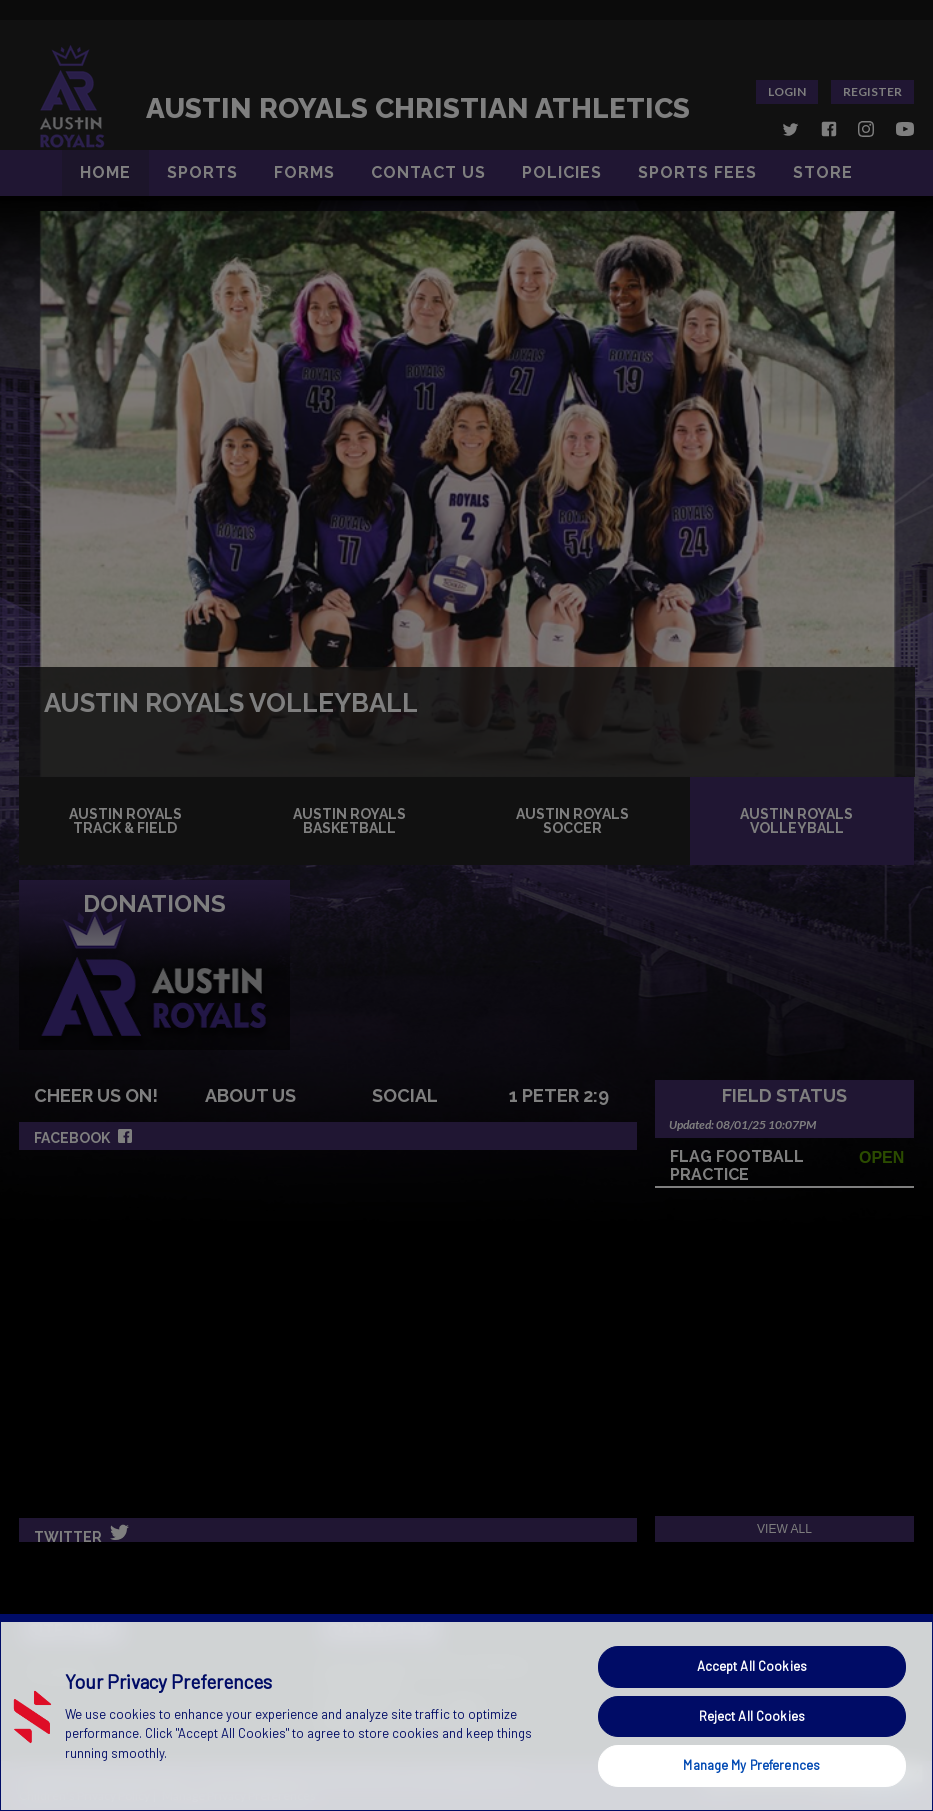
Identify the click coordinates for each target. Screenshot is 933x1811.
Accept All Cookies (752, 1666)
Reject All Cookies (752, 1716)
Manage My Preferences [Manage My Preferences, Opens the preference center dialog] (751, 1765)
